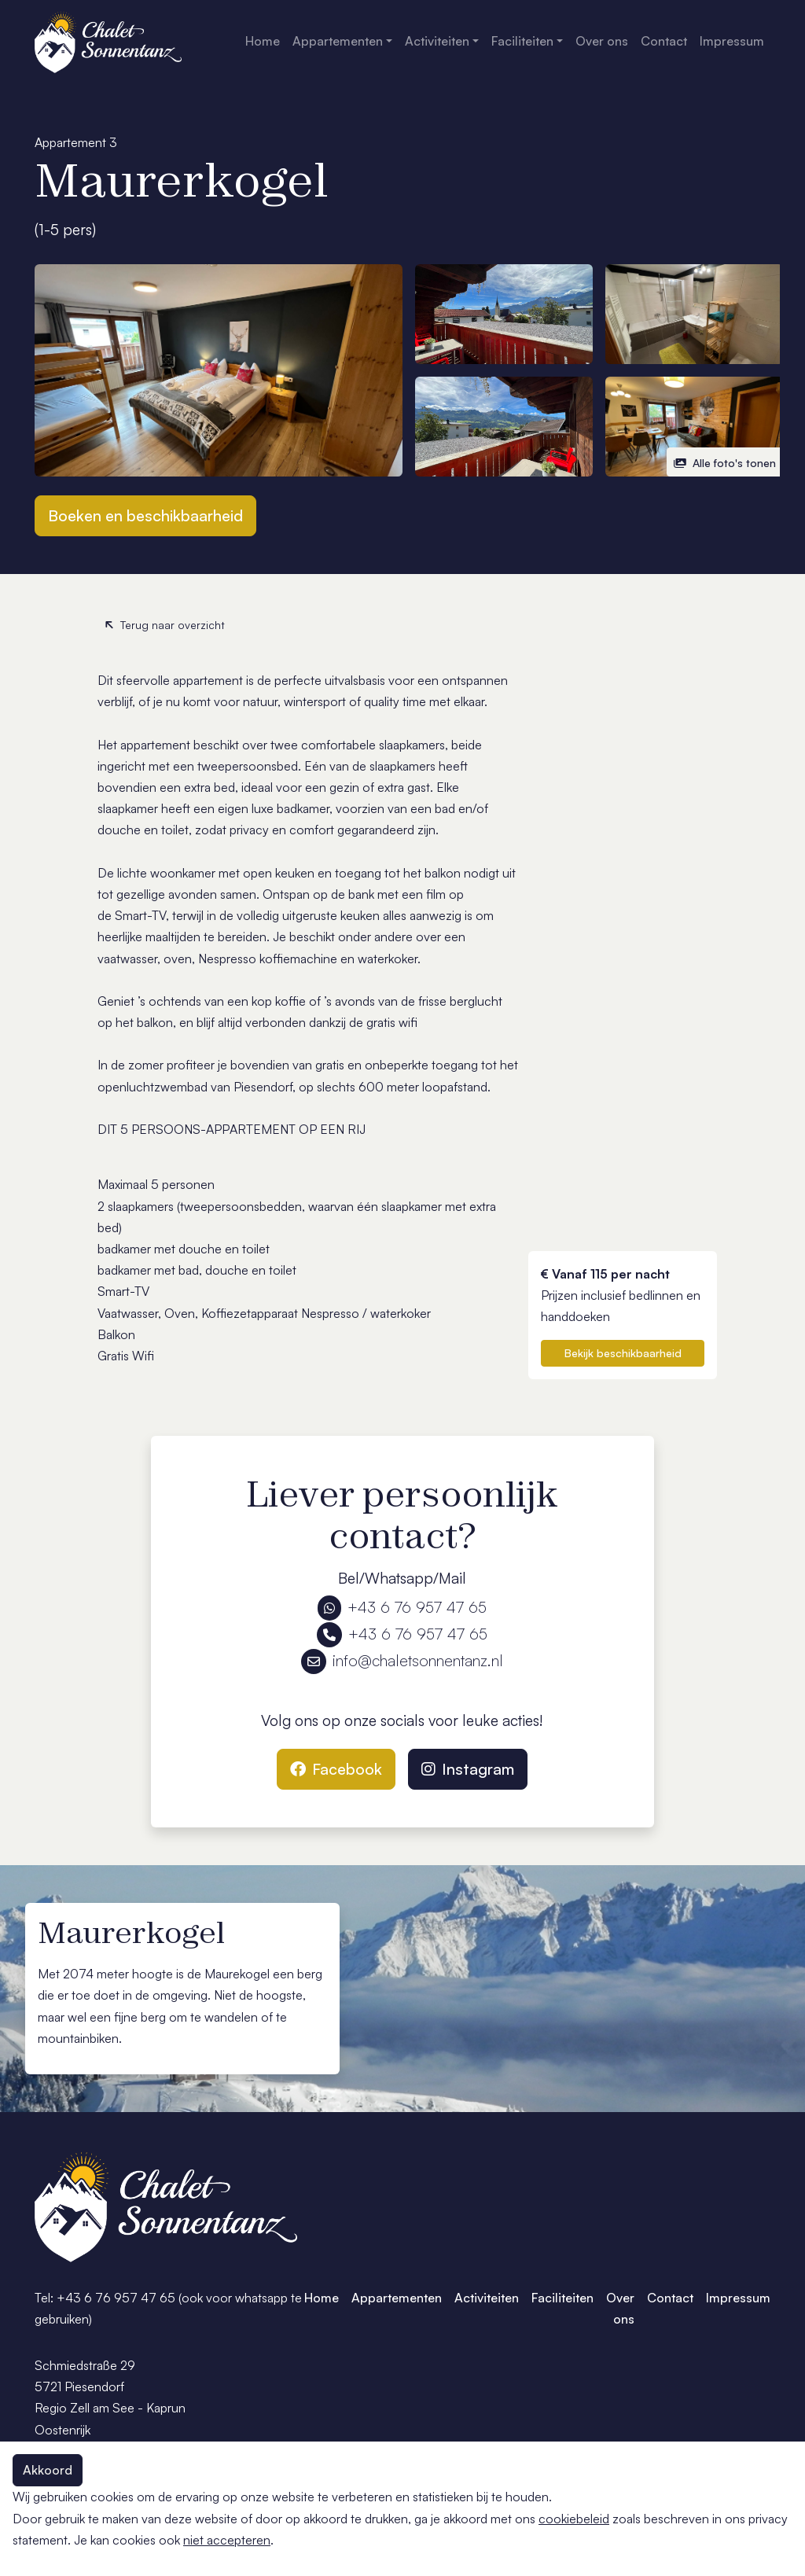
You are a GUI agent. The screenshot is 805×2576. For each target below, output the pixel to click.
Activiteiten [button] (437, 41)
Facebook (336, 1769)
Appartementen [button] (337, 41)
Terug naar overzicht (163, 625)
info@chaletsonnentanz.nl (402, 1660)
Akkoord (47, 2470)
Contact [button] (664, 41)
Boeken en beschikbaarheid (145, 515)
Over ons (620, 2308)
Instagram (467, 1769)
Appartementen (396, 2298)
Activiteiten (486, 2298)
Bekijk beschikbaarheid (623, 1353)
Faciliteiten (562, 2298)
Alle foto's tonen (725, 462)
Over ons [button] (601, 41)
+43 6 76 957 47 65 (402, 1607)
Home (321, 2298)
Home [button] (262, 41)
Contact (670, 2298)
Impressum (732, 41)
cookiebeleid (574, 2518)
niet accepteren (226, 2540)
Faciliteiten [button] (522, 41)
